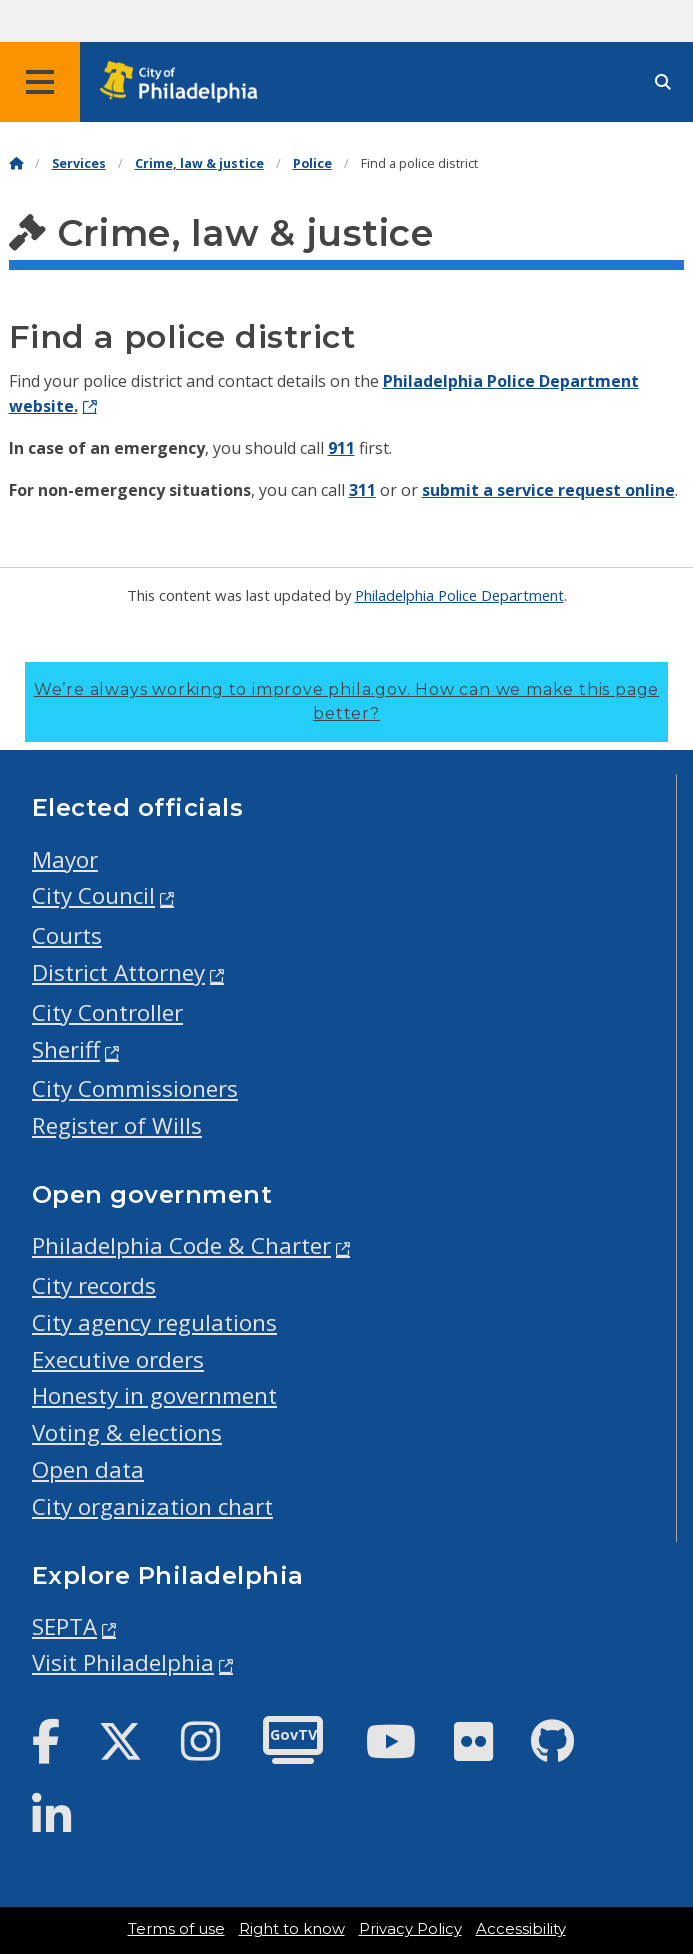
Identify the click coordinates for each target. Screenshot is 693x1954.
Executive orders (118, 1359)
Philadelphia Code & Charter (181, 1245)
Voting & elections (127, 1432)
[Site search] (663, 82)
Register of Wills (117, 1125)
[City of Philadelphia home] (185, 82)
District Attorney (118, 972)
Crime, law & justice (199, 163)
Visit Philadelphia (123, 1662)
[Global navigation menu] (40, 82)
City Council (93, 895)
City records (94, 1285)
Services (79, 163)
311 (362, 490)
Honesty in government (154, 1395)
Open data (88, 1469)
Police (312, 163)
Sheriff (66, 1049)
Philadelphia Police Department (459, 595)
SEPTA (64, 1626)
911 (341, 448)
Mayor (65, 859)
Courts (67, 935)
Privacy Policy (410, 1929)
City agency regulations (154, 1322)
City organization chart (152, 1506)
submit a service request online (548, 490)
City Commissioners (135, 1088)
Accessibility (521, 1929)
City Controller (107, 1012)
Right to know (292, 1929)
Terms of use (176, 1929)
